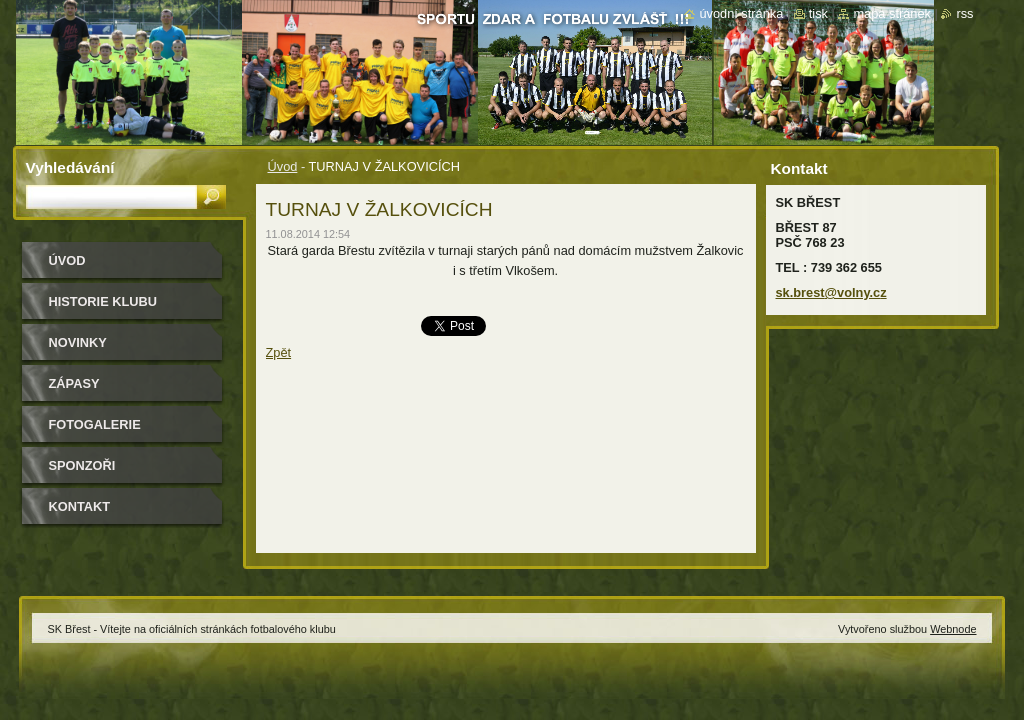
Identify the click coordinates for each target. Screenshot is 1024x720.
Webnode (953, 629)
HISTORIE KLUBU (103, 301)
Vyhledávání (70, 167)
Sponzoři (82, 465)
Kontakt (80, 506)
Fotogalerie (95, 424)
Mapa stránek (892, 13)
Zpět (279, 352)
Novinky (78, 342)
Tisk (818, 13)
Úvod (283, 166)
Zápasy (74, 383)
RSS (964, 13)
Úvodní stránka (741, 13)
